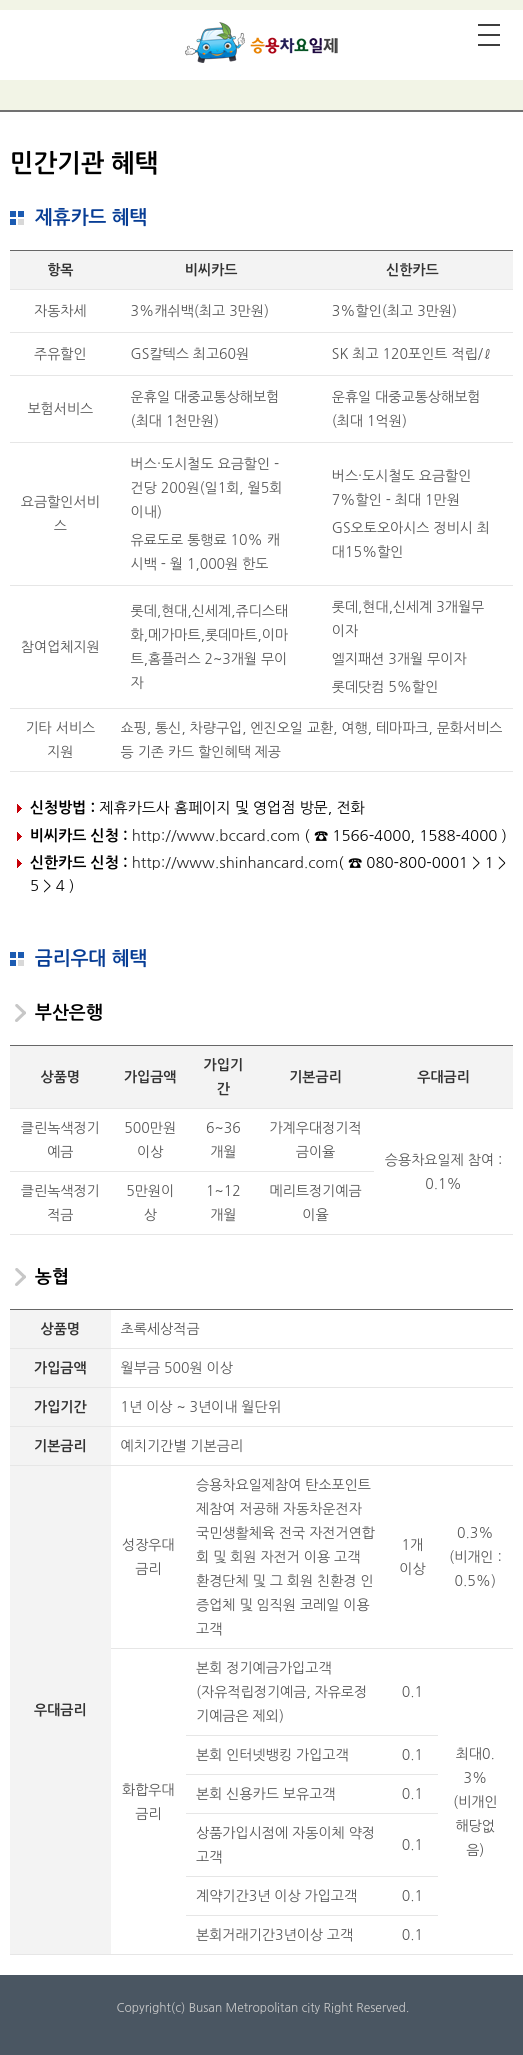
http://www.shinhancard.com (235, 862)
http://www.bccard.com (216, 835)
